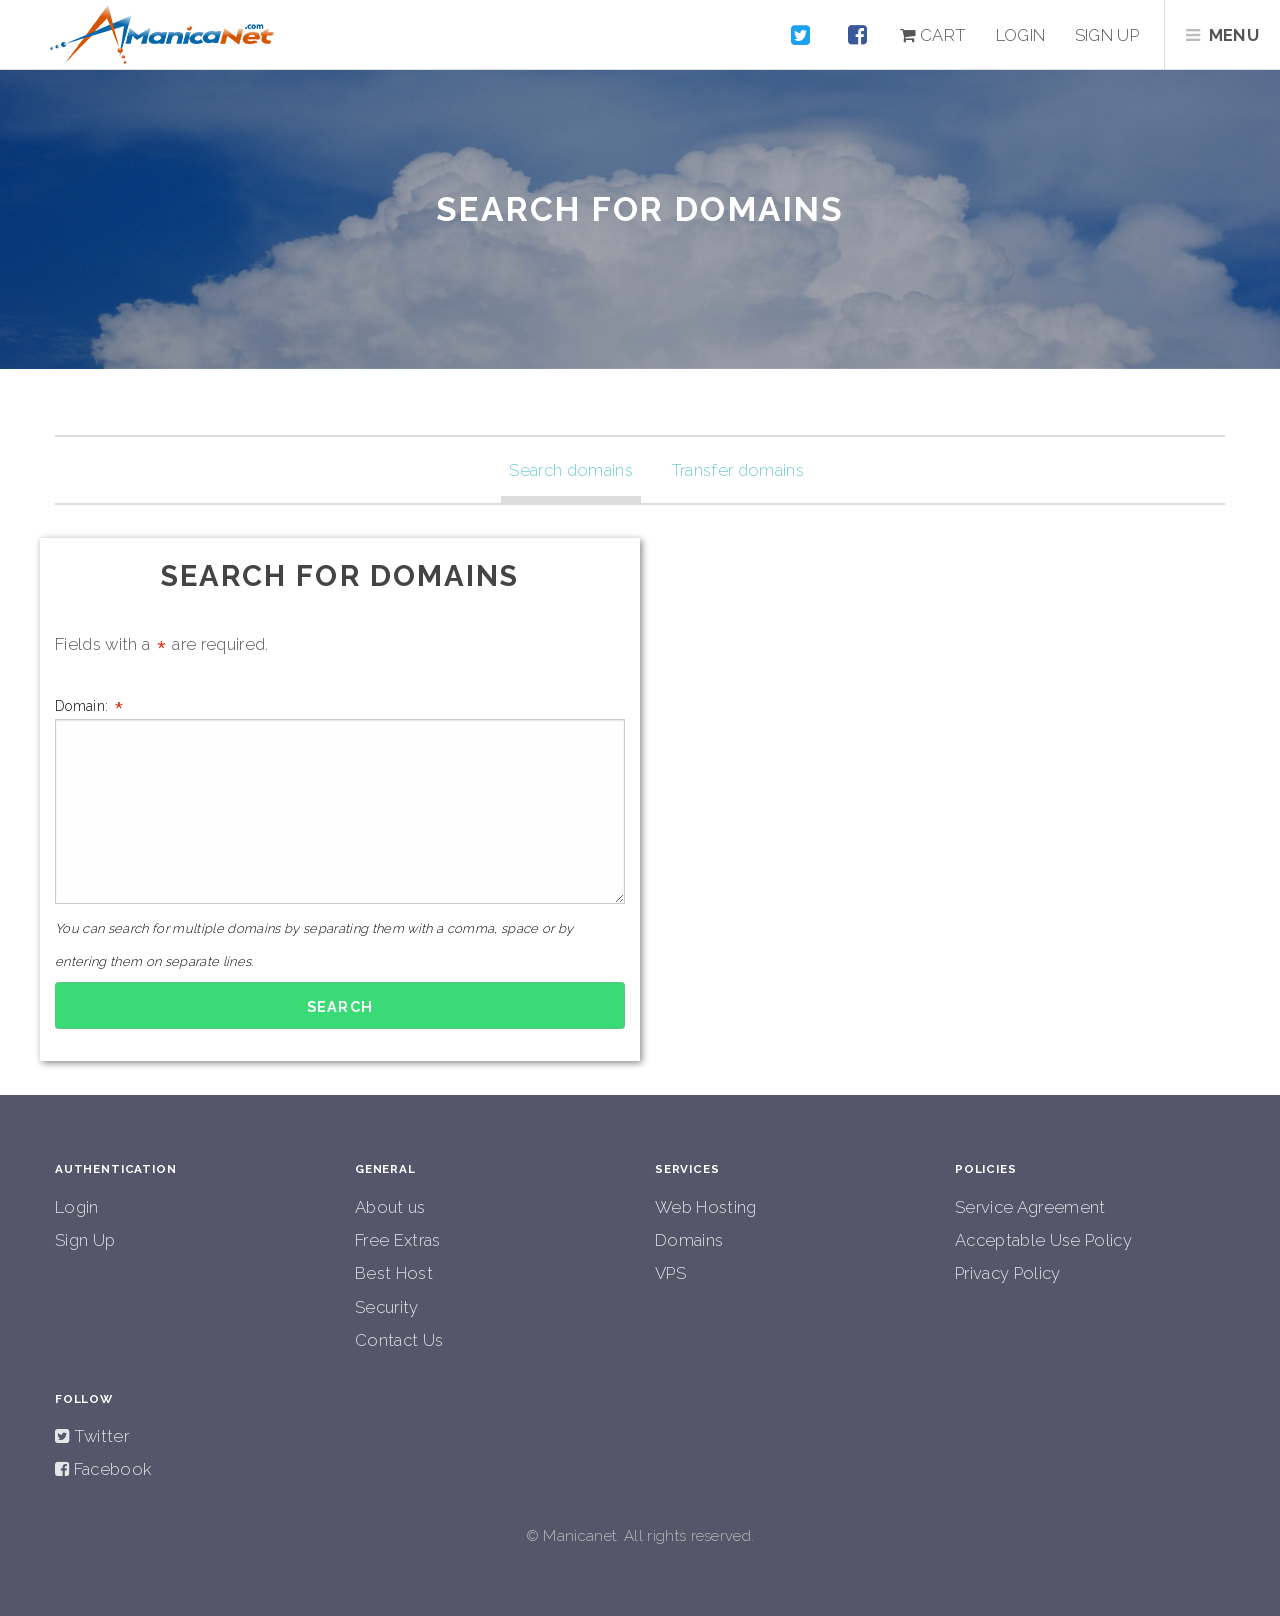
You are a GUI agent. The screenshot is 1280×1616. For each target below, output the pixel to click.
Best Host (394, 1273)
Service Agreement (1030, 1207)
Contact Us (399, 1340)
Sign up (1107, 35)
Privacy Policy (1008, 1273)
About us (390, 1207)
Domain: (340, 799)
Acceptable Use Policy (1043, 1240)
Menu (1234, 35)
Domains (689, 1240)
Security (387, 1307)
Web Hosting (706, 1207)
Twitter (99, 1436)
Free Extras (398, 1240)
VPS (670, 1273)
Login (1021, 35)
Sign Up (85, 1240)
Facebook (110, 1469)
